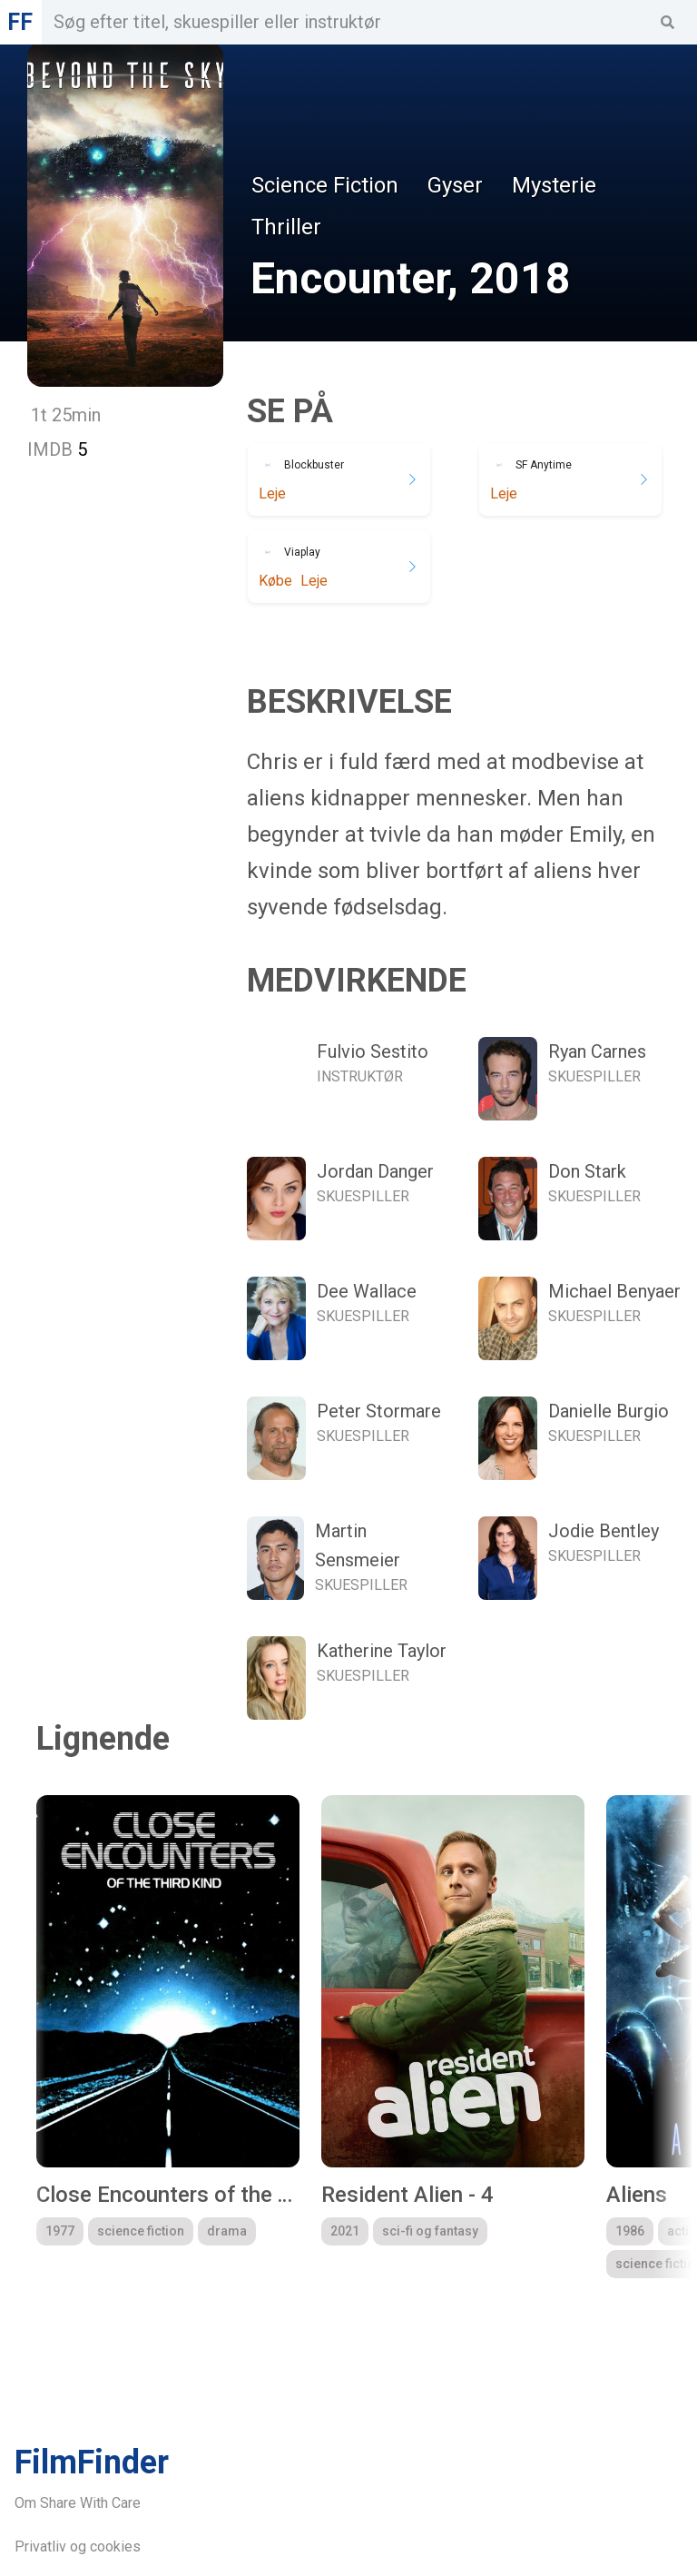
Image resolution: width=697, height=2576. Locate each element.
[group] (167, 2036)
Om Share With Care (78, 2503)
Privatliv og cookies (78, 2546)
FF (20, 22)
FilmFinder (92, 2462)
